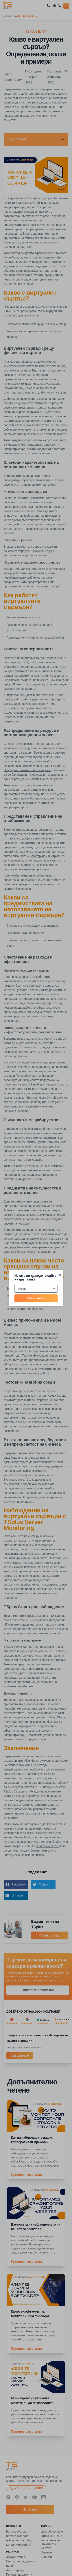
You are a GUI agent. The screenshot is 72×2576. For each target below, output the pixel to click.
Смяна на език (36, 1298)
